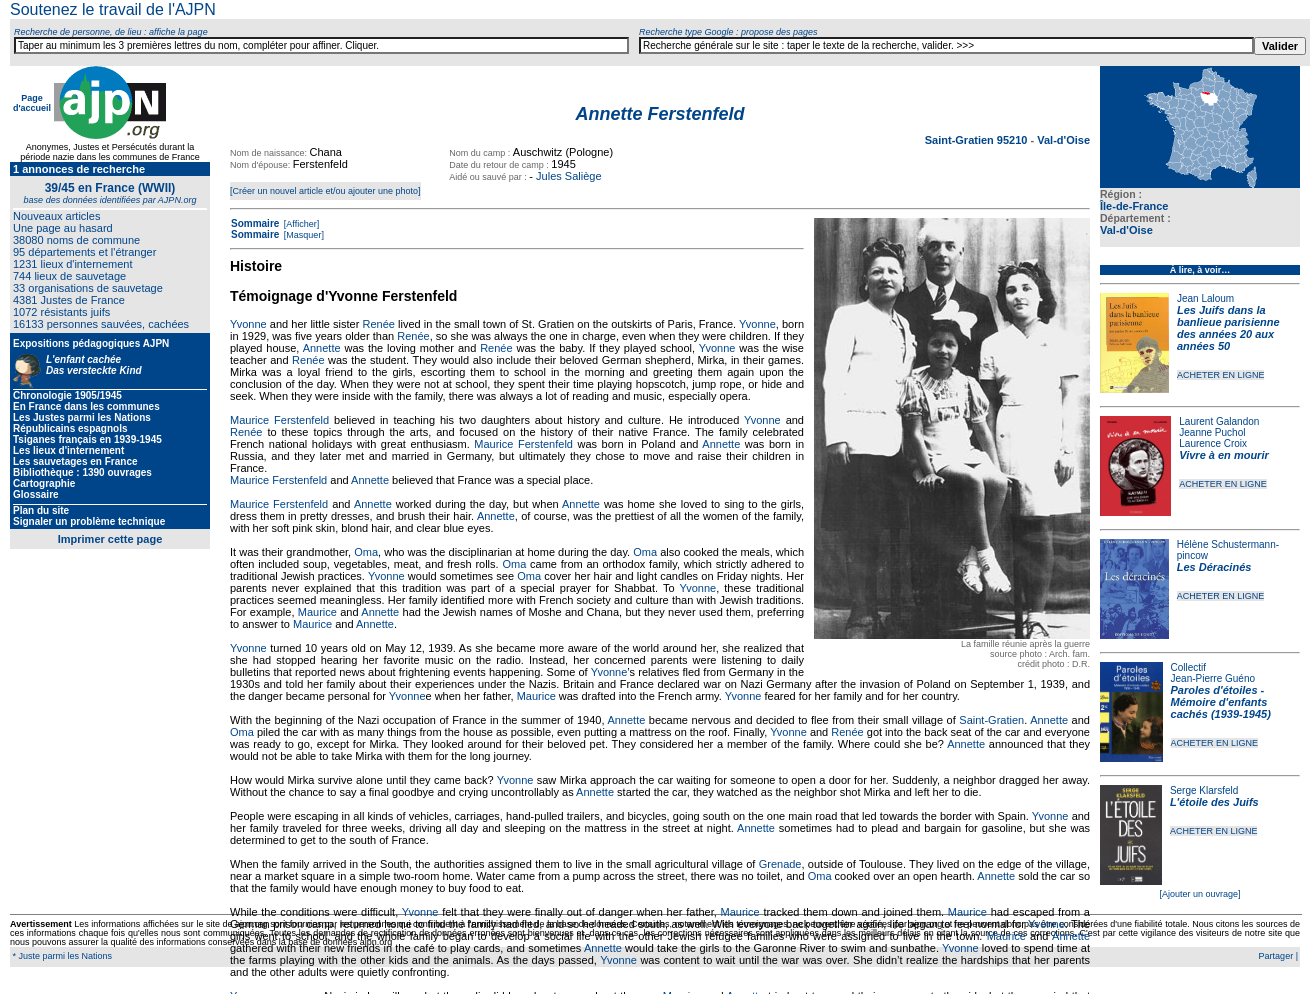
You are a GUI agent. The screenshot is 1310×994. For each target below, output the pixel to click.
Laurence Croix (1213, 443)
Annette (322, 348)
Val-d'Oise (1126, 230)
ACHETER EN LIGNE (1221, 375)
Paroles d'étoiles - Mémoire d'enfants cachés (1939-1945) (1221, 702)
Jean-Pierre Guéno (1213, 678)
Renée (379, 324)
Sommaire (255, 223)
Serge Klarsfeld (1204, 790)
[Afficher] (300, 224)
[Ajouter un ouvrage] (1199, 894)
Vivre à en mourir (1223, 455)
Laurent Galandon (1219, 421)
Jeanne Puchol (1212, 432)
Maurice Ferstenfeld (279, 420)
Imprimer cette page (110, 539)
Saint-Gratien (991, 720)
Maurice (317, 612)
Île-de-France (1134, 206)
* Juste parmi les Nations (61, 956)
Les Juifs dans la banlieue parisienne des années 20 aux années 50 (1228, 328)
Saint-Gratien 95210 (978, 140)
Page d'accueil (32, 103)
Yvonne (248, 324)
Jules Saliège (568, 176)
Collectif (1189, 667)
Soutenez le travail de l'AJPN (113, 9)
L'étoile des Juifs (1214, 802)
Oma (366, 552)
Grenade (780, 864)
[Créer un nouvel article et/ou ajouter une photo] (325, 191)
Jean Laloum (1205, 298)
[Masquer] (302, 235)
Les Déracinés (1214, 567)
